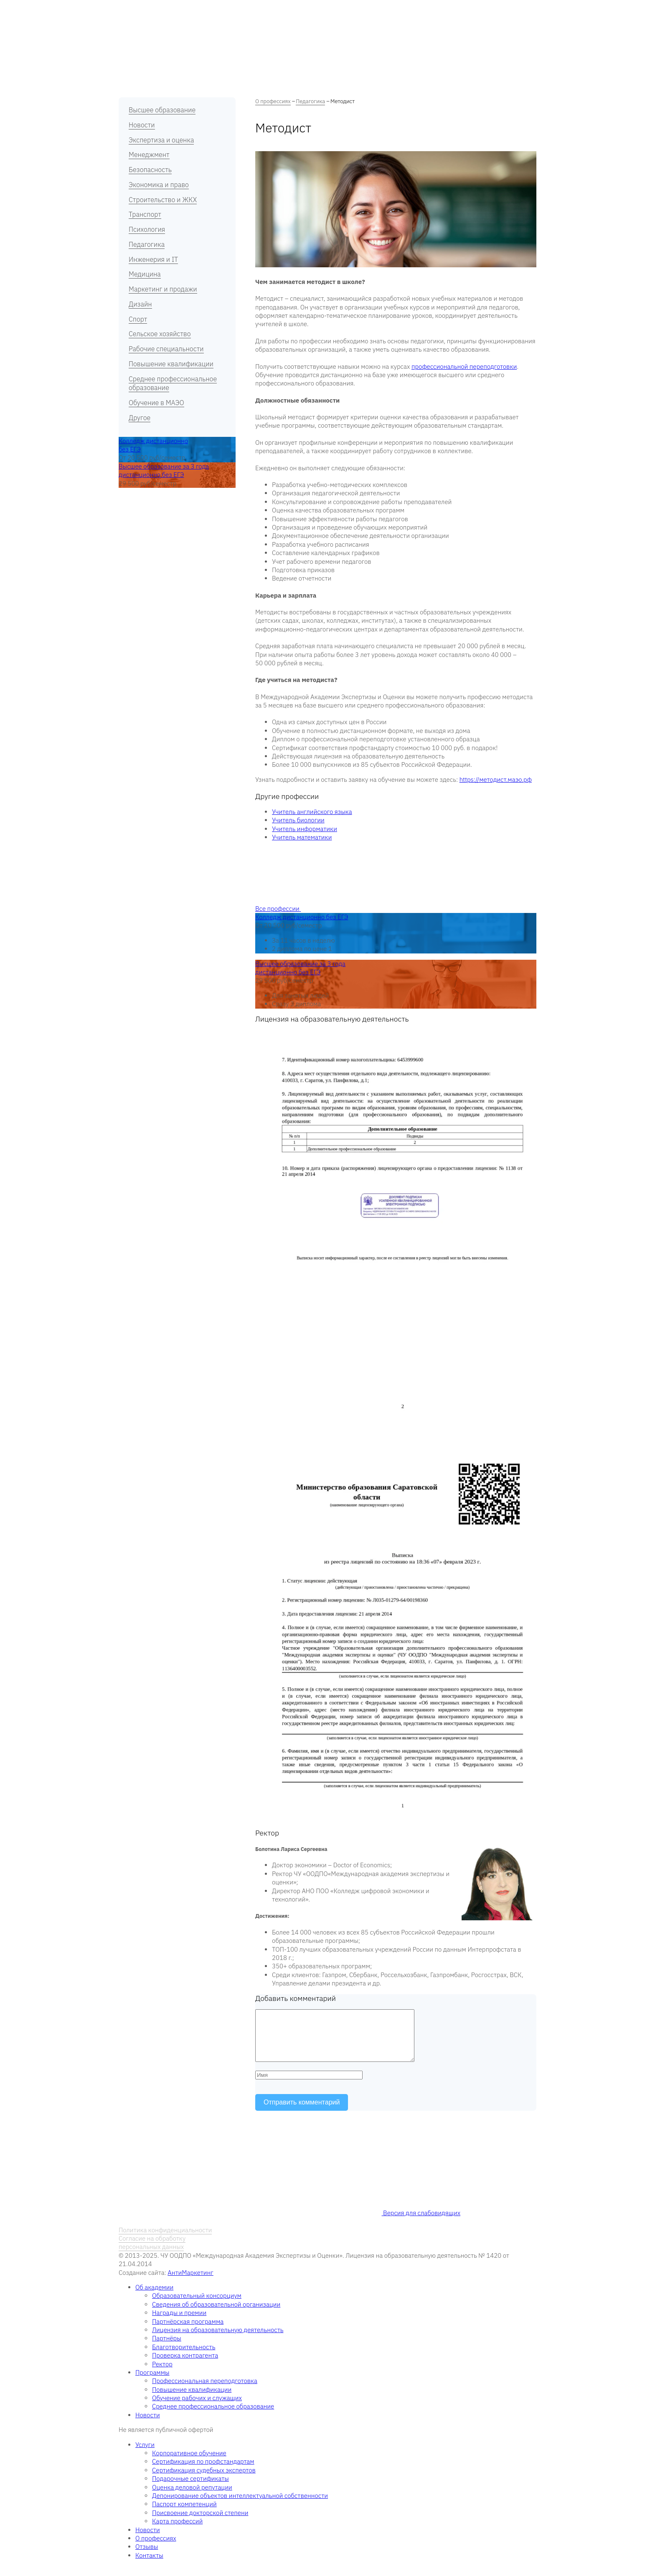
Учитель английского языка (312, 812)
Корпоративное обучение (189, 2463)
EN (532, 9)
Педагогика (147, 244)
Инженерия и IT (153, 259)
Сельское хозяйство (160, 334)
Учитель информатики (304, 829)
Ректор (162, 2374)
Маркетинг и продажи (163, 289)
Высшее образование (162, 110)
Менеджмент (149, 154)
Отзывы (341, 9)
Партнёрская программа (187, 2331)
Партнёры (166, 2348)
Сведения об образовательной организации (216, 2314)
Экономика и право (159, 184)
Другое (139, 417)
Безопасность (150, 169)
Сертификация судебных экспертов (204, 2480)
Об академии (171, 9)
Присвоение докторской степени (200, 2523)
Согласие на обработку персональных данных (152, 2252)
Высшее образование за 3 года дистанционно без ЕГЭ (164, 470)
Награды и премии (179, 2323)
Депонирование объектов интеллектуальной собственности (240, 2506)
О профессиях (267, 9)
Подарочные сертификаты (190, 2488)
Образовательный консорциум (196, 2306)
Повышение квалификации (171, 364)
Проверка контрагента (185, 2365)
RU (520, 9)
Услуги (308, 9)
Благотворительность (183, 2357)
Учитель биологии (298, 820)
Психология (147, 229)
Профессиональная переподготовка (204, 2391)
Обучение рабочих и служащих (197, 2408)
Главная (129, 9)
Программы (218, 9)
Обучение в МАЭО (156, 402)
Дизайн (140, 304)
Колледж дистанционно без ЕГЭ (301, 917)
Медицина (145, 274)
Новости (376, 9)
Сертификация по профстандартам (203, 2471)
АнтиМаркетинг (190, 2283)
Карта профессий (177, 2531)
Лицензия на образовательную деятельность (218, 2340)
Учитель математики (302, 837)
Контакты (414, 9)
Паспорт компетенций (184, 2514)
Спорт (138, 319)
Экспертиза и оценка (161, 140)
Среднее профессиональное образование (173, 383)
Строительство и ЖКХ (163, 199)
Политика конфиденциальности (165, 2240)
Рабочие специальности (166, 349)
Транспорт (145, 214)
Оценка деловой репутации (192, 2497)
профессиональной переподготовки (464, 366)
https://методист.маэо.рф (496, 779)
